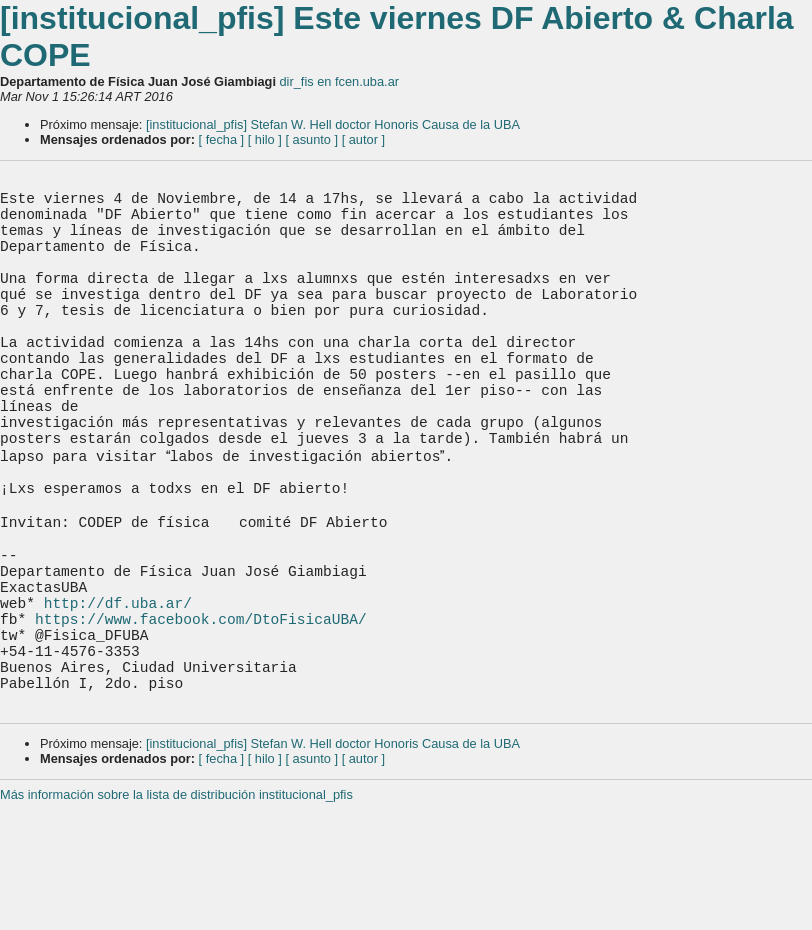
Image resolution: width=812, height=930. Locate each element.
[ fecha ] (222, 139)
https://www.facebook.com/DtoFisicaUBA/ (201, 726)
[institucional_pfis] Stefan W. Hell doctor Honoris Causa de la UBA (333, 124)
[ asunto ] (311, 139)
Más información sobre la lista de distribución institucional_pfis (176, 922)
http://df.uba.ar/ (118, 706)
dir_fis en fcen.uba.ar (340, 81)
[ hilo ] (265, 139)
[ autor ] (363, 139)
